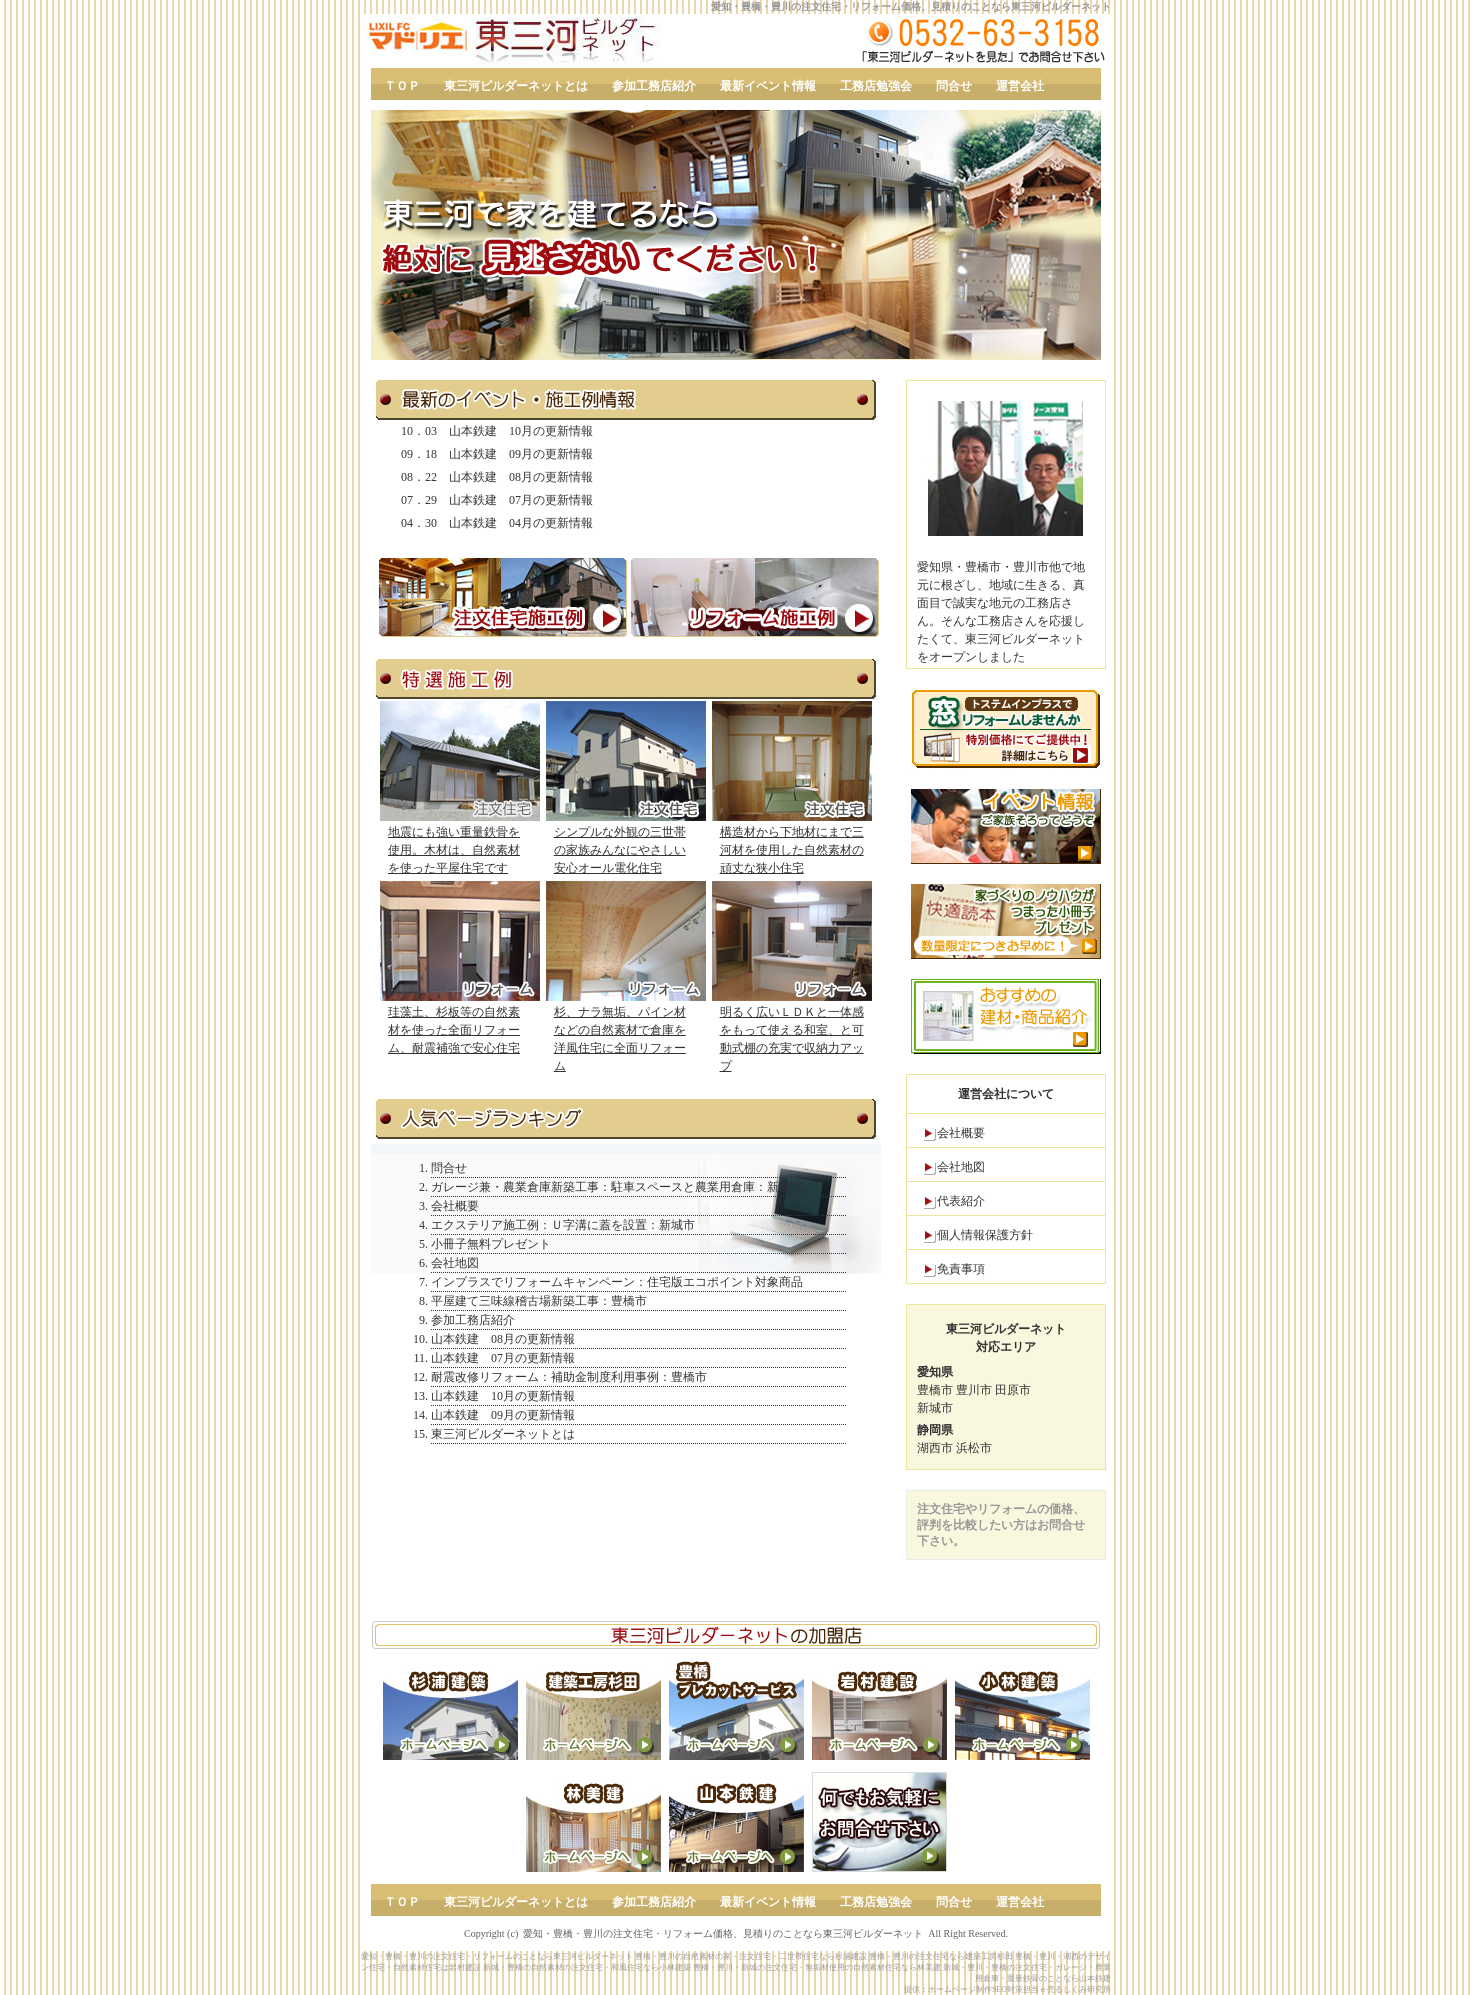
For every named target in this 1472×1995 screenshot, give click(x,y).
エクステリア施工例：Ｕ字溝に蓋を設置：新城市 (563, 1225)
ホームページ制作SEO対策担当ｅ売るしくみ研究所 (1019, 1989)
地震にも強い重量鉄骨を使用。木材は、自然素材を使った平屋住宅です (454, 850)
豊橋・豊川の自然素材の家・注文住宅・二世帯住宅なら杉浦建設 (751, 1956)
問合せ (449, 1168)
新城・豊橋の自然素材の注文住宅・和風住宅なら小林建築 (587, 1967)
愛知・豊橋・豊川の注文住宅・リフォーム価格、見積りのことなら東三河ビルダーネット (911, 6)
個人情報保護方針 (985, 1235)
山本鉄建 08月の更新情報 (521, 477)
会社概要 (961, 1133)
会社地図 (961, 1167)
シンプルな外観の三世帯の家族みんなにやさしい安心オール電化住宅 (620, 850)
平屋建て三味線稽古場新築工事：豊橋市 (539, 1301)
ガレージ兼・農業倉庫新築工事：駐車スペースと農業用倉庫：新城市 (617, 1187)
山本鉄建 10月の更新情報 (521, 431)
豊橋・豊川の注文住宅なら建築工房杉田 (941, 1956)
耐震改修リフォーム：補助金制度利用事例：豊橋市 (569, 1377)
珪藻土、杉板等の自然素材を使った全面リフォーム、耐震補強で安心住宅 (454, 1030)
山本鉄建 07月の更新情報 (521, 500)
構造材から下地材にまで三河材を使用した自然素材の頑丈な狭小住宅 (792, 850)
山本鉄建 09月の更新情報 (521, 454)
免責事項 (961, 1269)
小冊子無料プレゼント (491, 1244)
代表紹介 (961, 1201)
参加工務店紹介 (473, 1320)
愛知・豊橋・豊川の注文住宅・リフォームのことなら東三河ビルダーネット (497, 1956)
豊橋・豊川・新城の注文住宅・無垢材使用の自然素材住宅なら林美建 (817, 1967)
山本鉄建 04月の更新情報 (521, 523)
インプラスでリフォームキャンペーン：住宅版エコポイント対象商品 (617, 1282)
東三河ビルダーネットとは (503, 1434)
